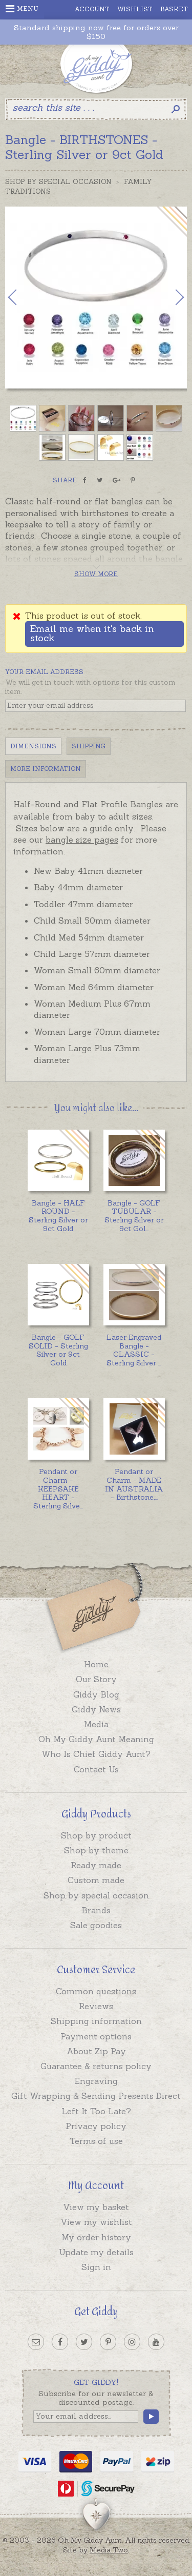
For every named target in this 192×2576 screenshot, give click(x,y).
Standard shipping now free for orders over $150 (96, 32)
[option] (96, 297)
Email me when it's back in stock (92, 633)
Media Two (109, 2549)
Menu (22, 9)
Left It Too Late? (96, 2111)
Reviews (96, 2006)
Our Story (96, 1679)
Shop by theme (96, 1850)
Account (92, 9)
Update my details (96, 2252)
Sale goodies (96, 1925)
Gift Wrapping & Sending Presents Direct (96, 2096)
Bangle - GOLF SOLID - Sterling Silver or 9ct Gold (58, 1350)
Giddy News (96, 1709)
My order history (96, 2237)
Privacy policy (96, 2126)
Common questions (96, 1991)
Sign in (96, 2267)
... (134, 1215)
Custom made (96, 1880)
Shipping (88, 746)
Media (96, 1724)
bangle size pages (82, 839)
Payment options (96, 2036)
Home (96, 1664)
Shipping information (96, 2021)
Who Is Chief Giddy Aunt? (96, 1754)
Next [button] (169, 297)
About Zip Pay (96, 2051)
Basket (174, 9)
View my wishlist (96, 2222)
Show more (96, 574)
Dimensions (33, 746)
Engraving (96, 2081)
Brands (96, 1910)
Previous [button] (23, 297)
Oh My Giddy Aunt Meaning (96, 1739)
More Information (45, 768)
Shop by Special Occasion (58, 181)
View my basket (96, 2207)
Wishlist (135, 9)
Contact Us (96, 1769)
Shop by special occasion (96, 1895)
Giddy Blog (96, 1694)
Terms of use (96, 2141)
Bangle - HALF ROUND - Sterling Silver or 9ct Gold (58, 1215)
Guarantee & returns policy (96, 2066)
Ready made (96, 1865)
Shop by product (96, 1835)
